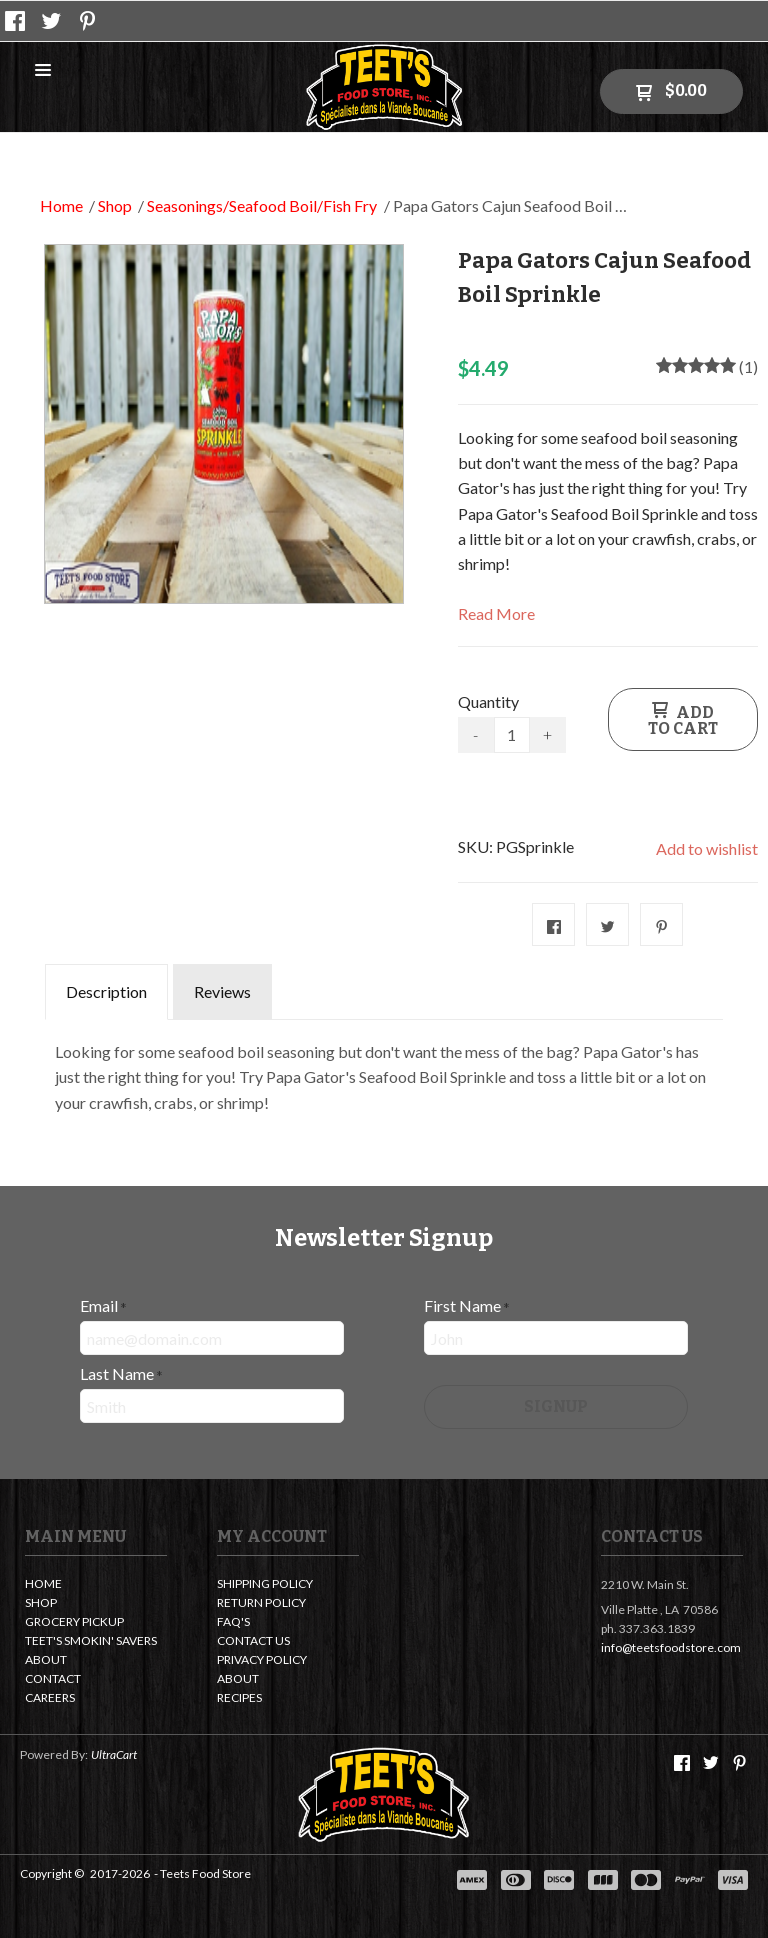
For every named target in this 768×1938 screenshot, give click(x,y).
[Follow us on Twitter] (52, 21)
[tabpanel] (384, 1072)
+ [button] (547, 734)
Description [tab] (106, 991)
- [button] (475, 734)
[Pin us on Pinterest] (88, 21)
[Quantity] (512, 735)
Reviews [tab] (222, 991)
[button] (43, 71)
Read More (496, 613)
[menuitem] (96, 1585)
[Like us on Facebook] (15, 21)
